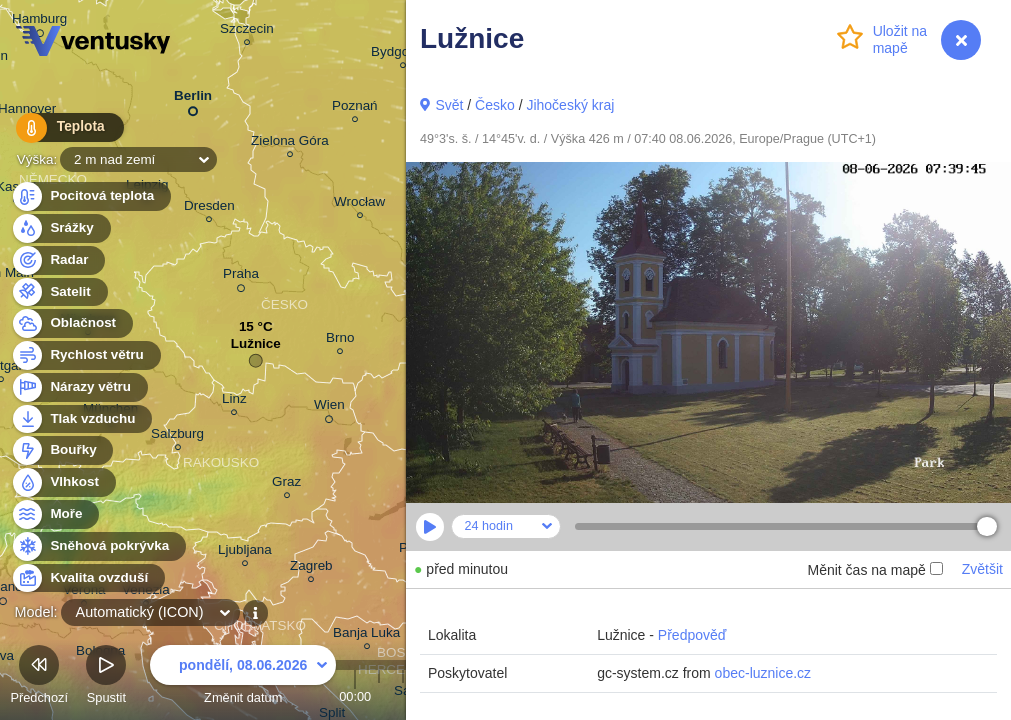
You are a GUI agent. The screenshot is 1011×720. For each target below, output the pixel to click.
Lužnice (256, 348)
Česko (495, 105)
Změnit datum (243, 677)
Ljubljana (245, 552)
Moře (55, 514)
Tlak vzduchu (81, 419)
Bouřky (62, 450)
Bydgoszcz (403, 54)
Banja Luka (366, 635)
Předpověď (692, 635)
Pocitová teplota (90, 196)
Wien (329, 408)
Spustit (106, 677)
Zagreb (311, 568)
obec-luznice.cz (763, 673)
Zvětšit (982, 569)
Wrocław (359, 204)
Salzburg (177, 436)
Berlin (193, 99)
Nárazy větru (79, 387)
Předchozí (39, 677)
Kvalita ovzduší (87, 578)
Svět (449, 105)
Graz (286, 484)
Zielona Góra (290, 143)
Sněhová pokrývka (98, 546)
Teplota (62, 129)
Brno (340, 340)
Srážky (60, 228)
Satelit (59, 292)
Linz (234, 401)
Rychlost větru (85, 355)
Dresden (209, 208)
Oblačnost (71, 323)
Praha (241, 277)
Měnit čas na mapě (874, 570)
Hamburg (39, 22)
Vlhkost (63, 482)
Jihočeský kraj (570, 105)
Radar (58, 260)
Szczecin (247, 31)
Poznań (355, 108)
